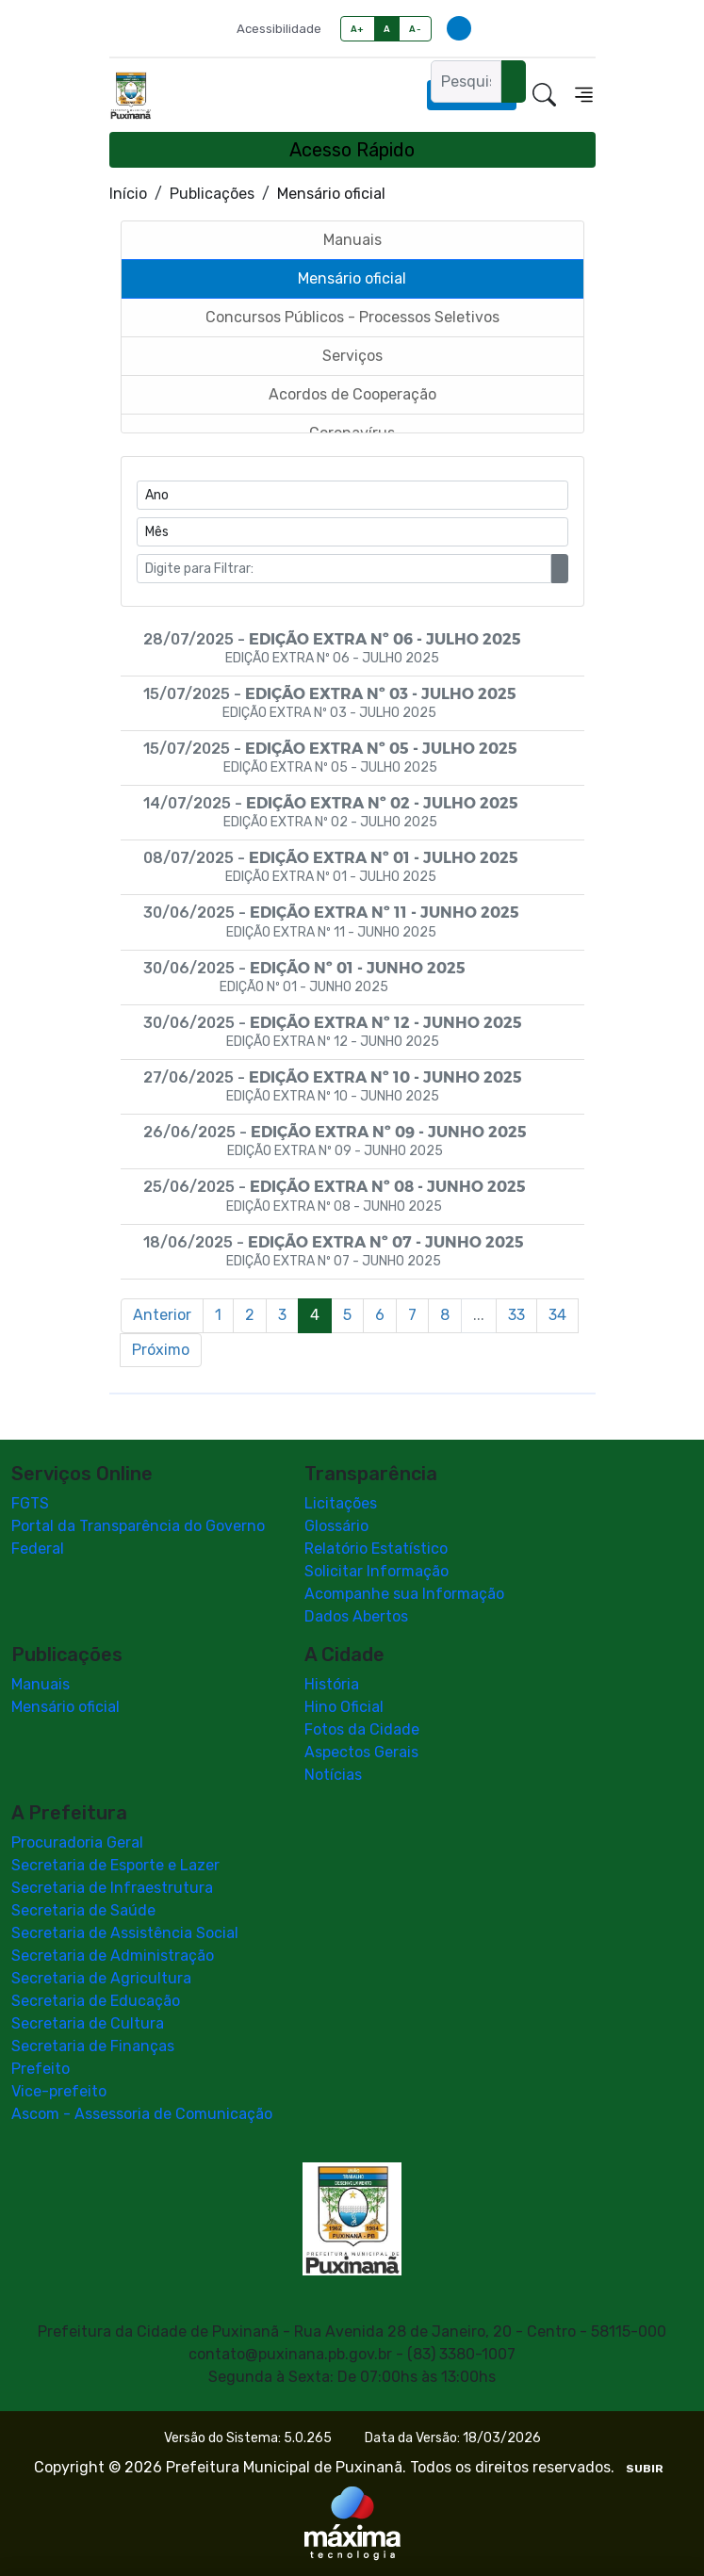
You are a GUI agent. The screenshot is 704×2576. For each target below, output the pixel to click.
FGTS (30, 1503)
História (331, 1684)
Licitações (340, 1503)
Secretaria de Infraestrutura (112, 1888)
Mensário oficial (65, 1707)
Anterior (162, 1315)
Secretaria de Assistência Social (124, 1933)
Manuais (40, 1684)
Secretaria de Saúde (83, 1910)
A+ (358, 29)
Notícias (333, 1775)
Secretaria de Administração (112, 1956)
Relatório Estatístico (376, 1548)
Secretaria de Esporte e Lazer (115, 1865)
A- (415, 29)
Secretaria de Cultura (87, 2023)
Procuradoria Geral (77, 1842)
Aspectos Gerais (361, 1752)
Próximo (160, 1350)
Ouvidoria (471, 95)
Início (128, 194)
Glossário (336, 1526)
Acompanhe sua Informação (404, 1594)
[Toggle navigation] (584, 94)
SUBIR (644, 2468)
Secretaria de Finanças (92, 2046)
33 (516, 1315)
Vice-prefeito (58, 2091)
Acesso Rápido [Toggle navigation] (352, 150)
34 (557, 1315)
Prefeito (40, 2069)
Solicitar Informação (376, 1571)
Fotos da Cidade (361, 1729)
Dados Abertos (356, 1616)
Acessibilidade (279, 29)
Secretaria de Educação (95, 2001)
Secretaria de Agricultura (101, 1978)
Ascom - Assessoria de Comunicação (141, 2114)
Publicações (212, 194)
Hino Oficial (344, 1707)
